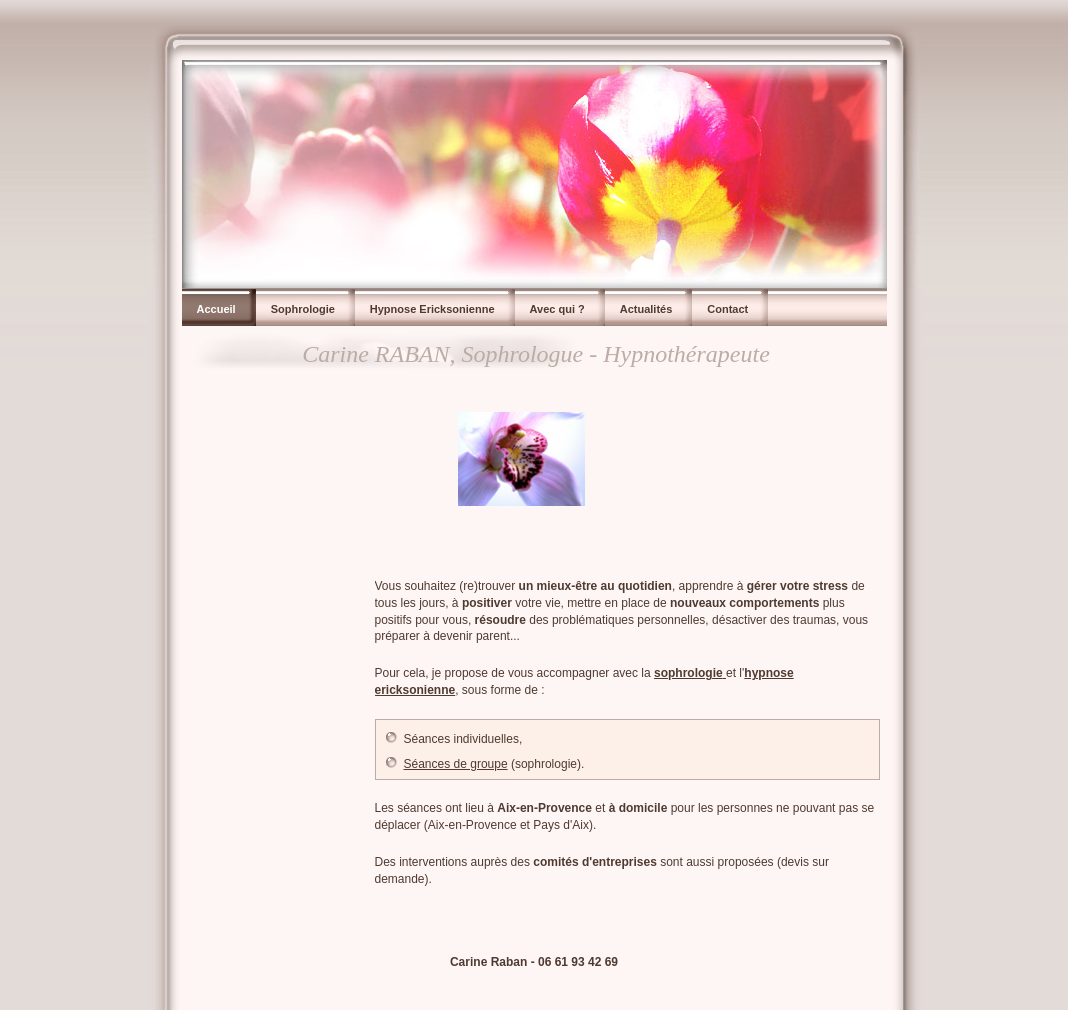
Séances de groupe (456, 764)
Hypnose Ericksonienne (432, 309)
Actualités (646, 309)
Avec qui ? (557, 309)
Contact (727, 309)
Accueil (216, 309)
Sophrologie (303, 309)
